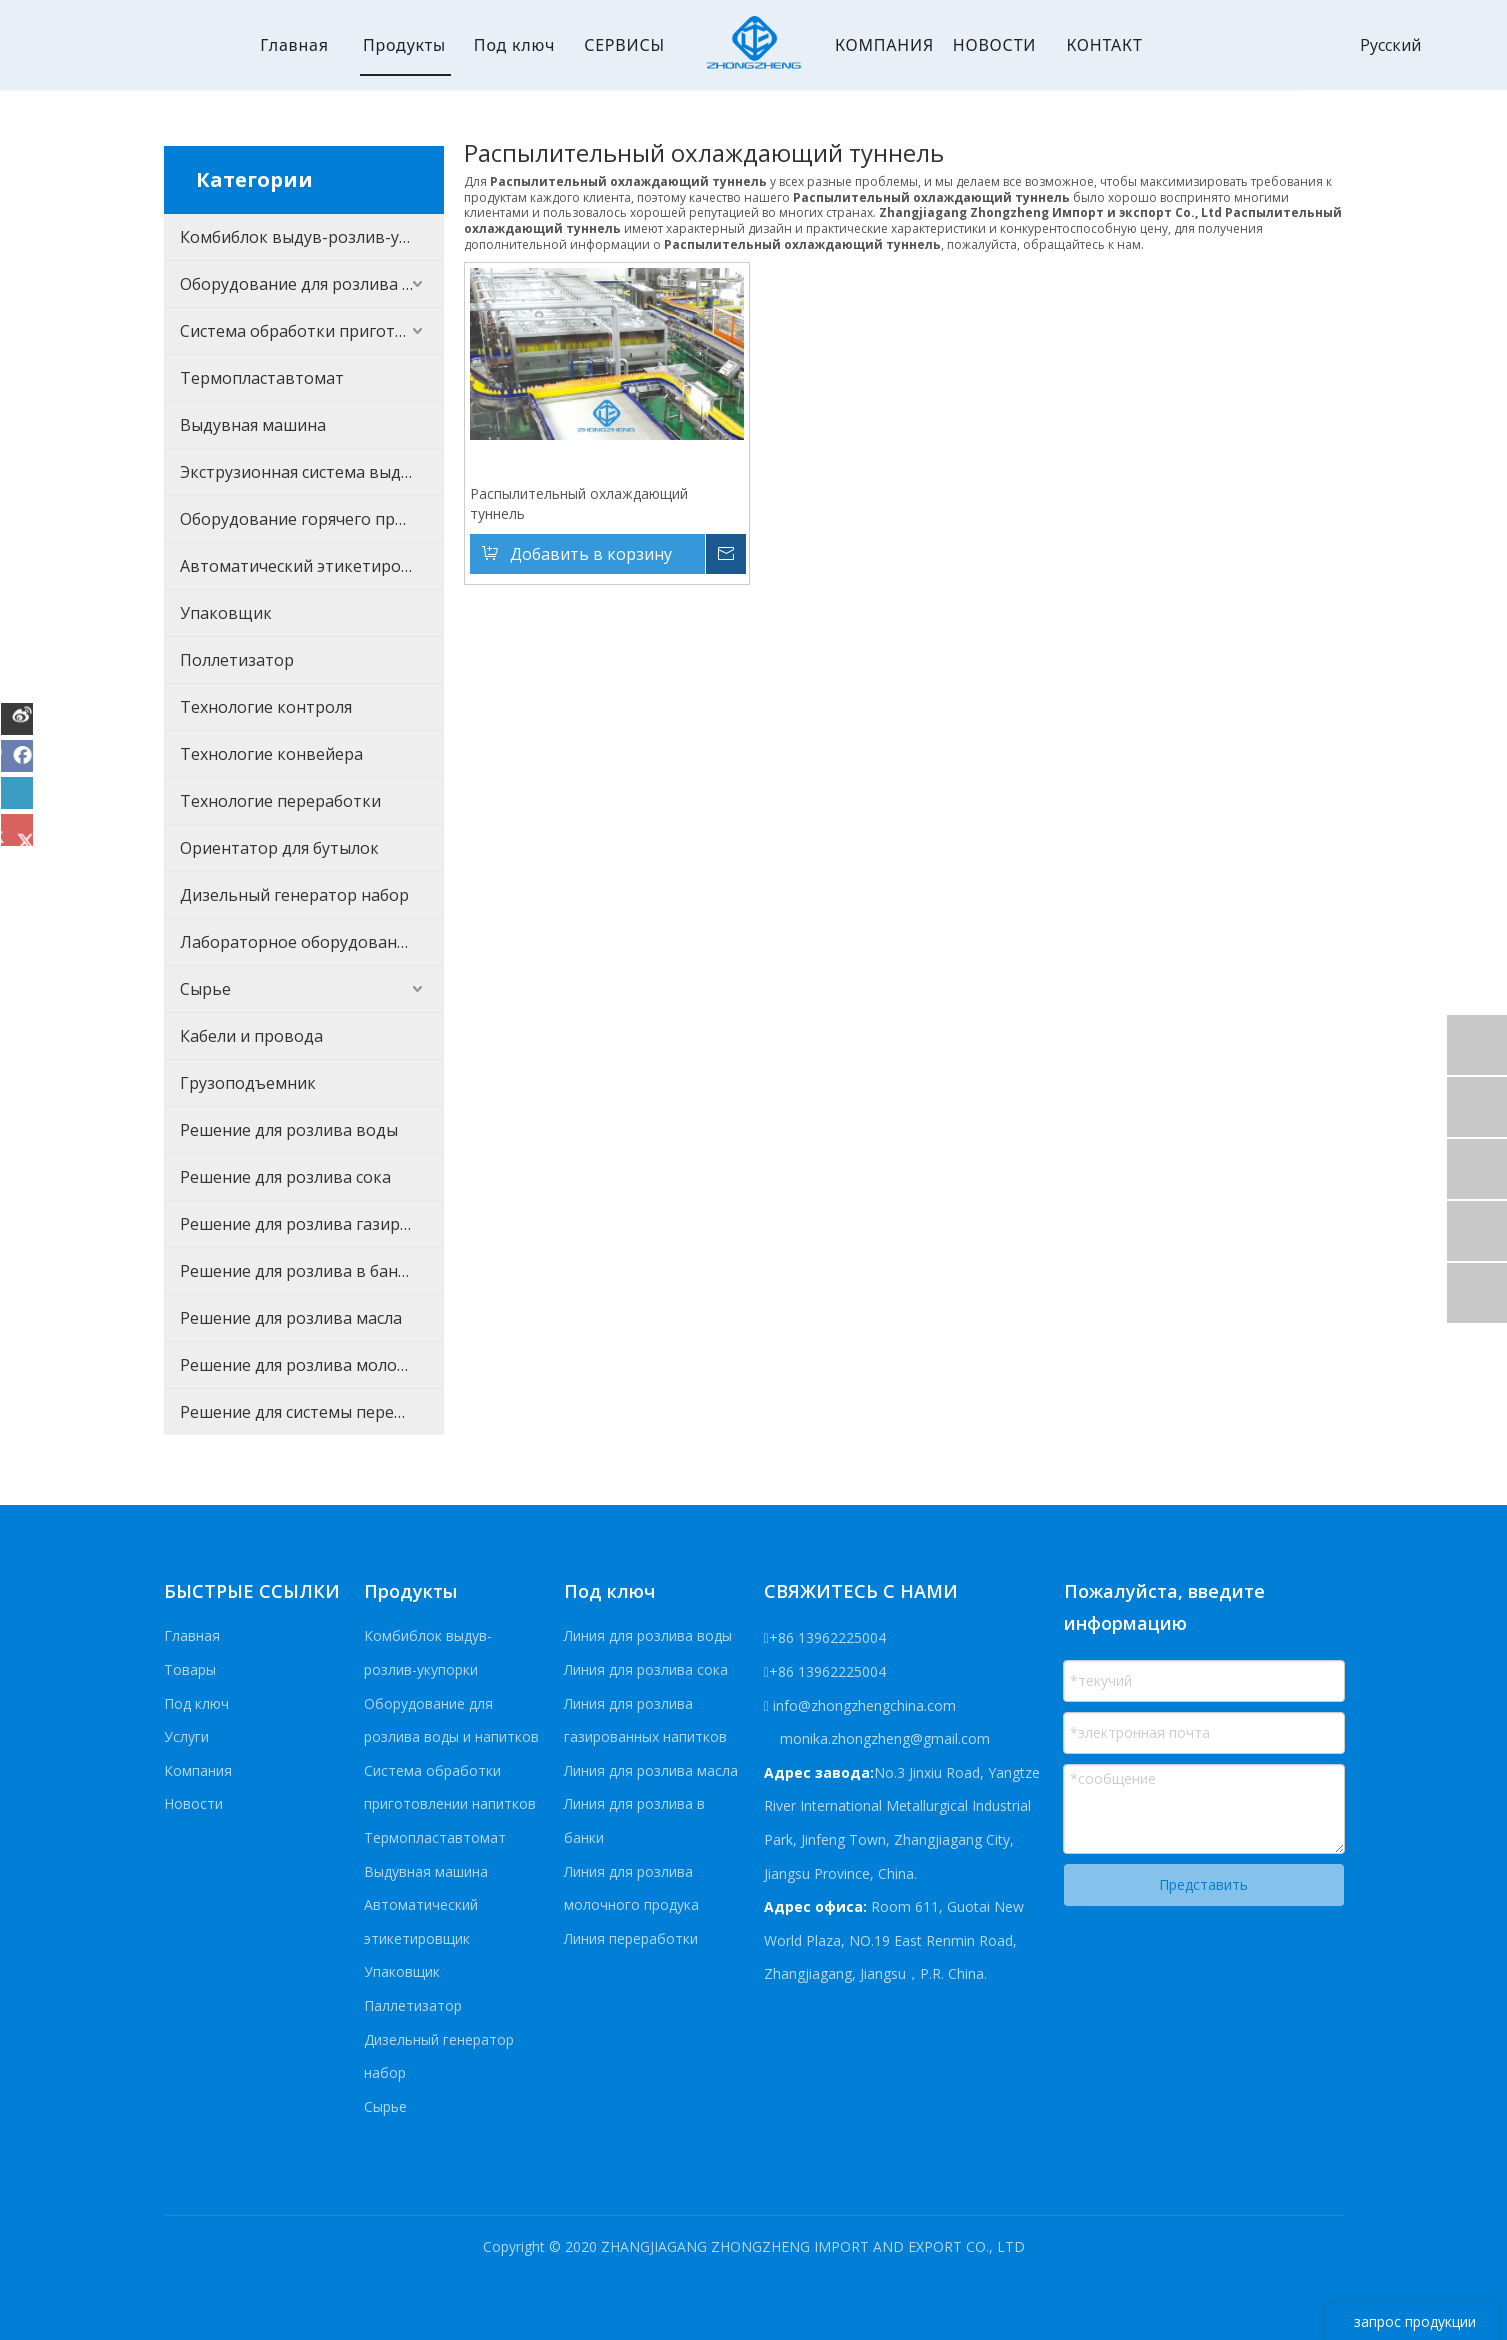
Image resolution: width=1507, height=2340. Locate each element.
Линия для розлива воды (648, 1635)
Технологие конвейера (271, 754)
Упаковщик (226, 613)
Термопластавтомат (262, 378)
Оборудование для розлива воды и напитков (312, 284)
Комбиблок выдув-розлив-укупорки (312, 237)
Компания (198, 1770)
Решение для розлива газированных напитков (312, 1224)
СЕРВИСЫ (624, 45)
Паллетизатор (413, 2005)
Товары (190, 1669)
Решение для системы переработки (312, 1412)
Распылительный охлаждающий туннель (579, 503)
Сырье (205, 989)
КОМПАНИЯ (884, 45)
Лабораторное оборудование (298, 942)
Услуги (186, 1736)
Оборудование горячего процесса (312, 519)
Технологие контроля (266, 707)
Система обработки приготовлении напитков (312, 331)
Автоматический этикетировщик (312, 566)
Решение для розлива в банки (298, 1271)
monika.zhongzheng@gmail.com (883, 1738)
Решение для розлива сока (285, 1177)
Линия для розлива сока (646, 1669)
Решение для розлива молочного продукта (312, 1365)
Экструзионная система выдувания (312, 472)
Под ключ (514, 45)
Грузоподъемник (248, 1083)
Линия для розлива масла (651, 1770)
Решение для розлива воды (289, 1130)
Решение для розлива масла (291, 1318)
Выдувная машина (253, 425)
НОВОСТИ (994, 45)
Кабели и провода (251, 1036)
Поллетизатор (237, 660)
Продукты (404, 45)
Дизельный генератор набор (294, 895)
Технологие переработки (280, 801)
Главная (294, 45)
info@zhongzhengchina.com (864, 1705)
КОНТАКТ (1104, 45)
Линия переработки (631, 1938)
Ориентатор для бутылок (279, 848)
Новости (193, 1803)
